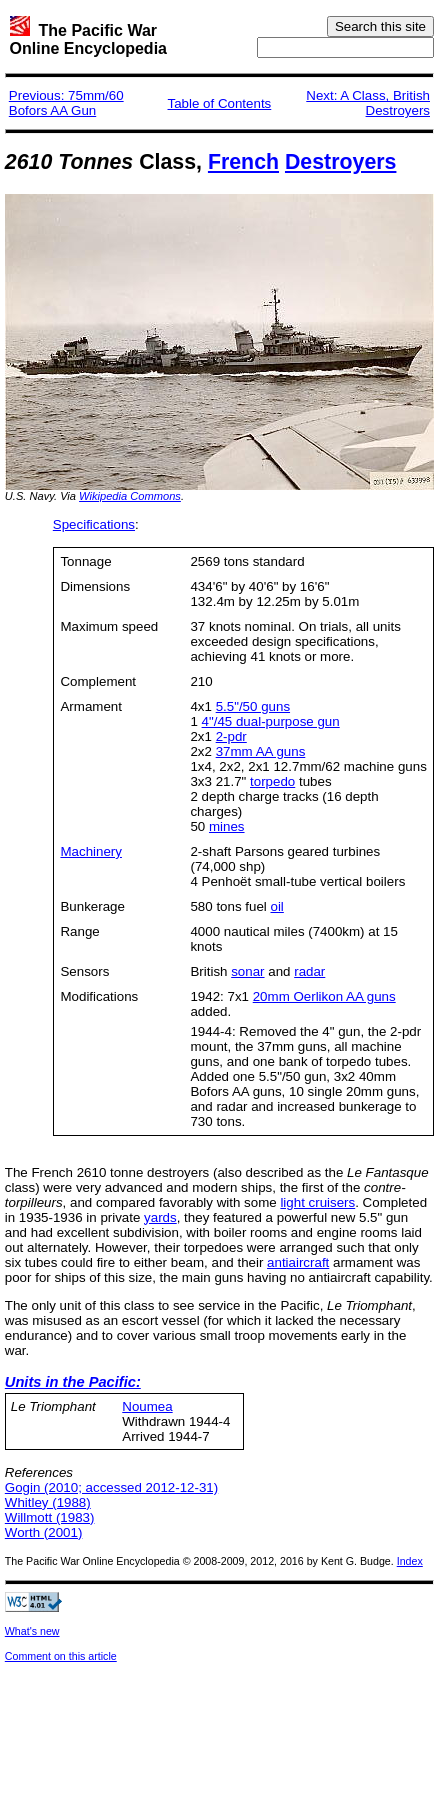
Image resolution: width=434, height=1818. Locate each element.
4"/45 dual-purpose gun (271, 721)
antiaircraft (298, 1262)
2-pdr (231, 736)
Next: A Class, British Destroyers (368, 103)
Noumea (147, 1406)
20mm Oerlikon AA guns (324, 996)
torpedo (272, 781)
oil (276, 906)
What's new (32, 1631)
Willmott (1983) (50, 1517)
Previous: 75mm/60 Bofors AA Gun (66, 103)
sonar (247, 971)
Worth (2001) (44, 1532)
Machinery (90, 851)
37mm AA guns (261, 751)
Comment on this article (61, 1656)
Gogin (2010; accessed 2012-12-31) (111, 1487)
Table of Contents (220, 103)
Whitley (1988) (48, 1502)
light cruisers (317, 1202)
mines (227, 826)
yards (160, 1217)
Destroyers (340, 162)
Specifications (94, 524)
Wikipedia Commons (130, 496)
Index (410, 1561)
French (243, 162)
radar (309, 971)
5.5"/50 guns (253, 706)
